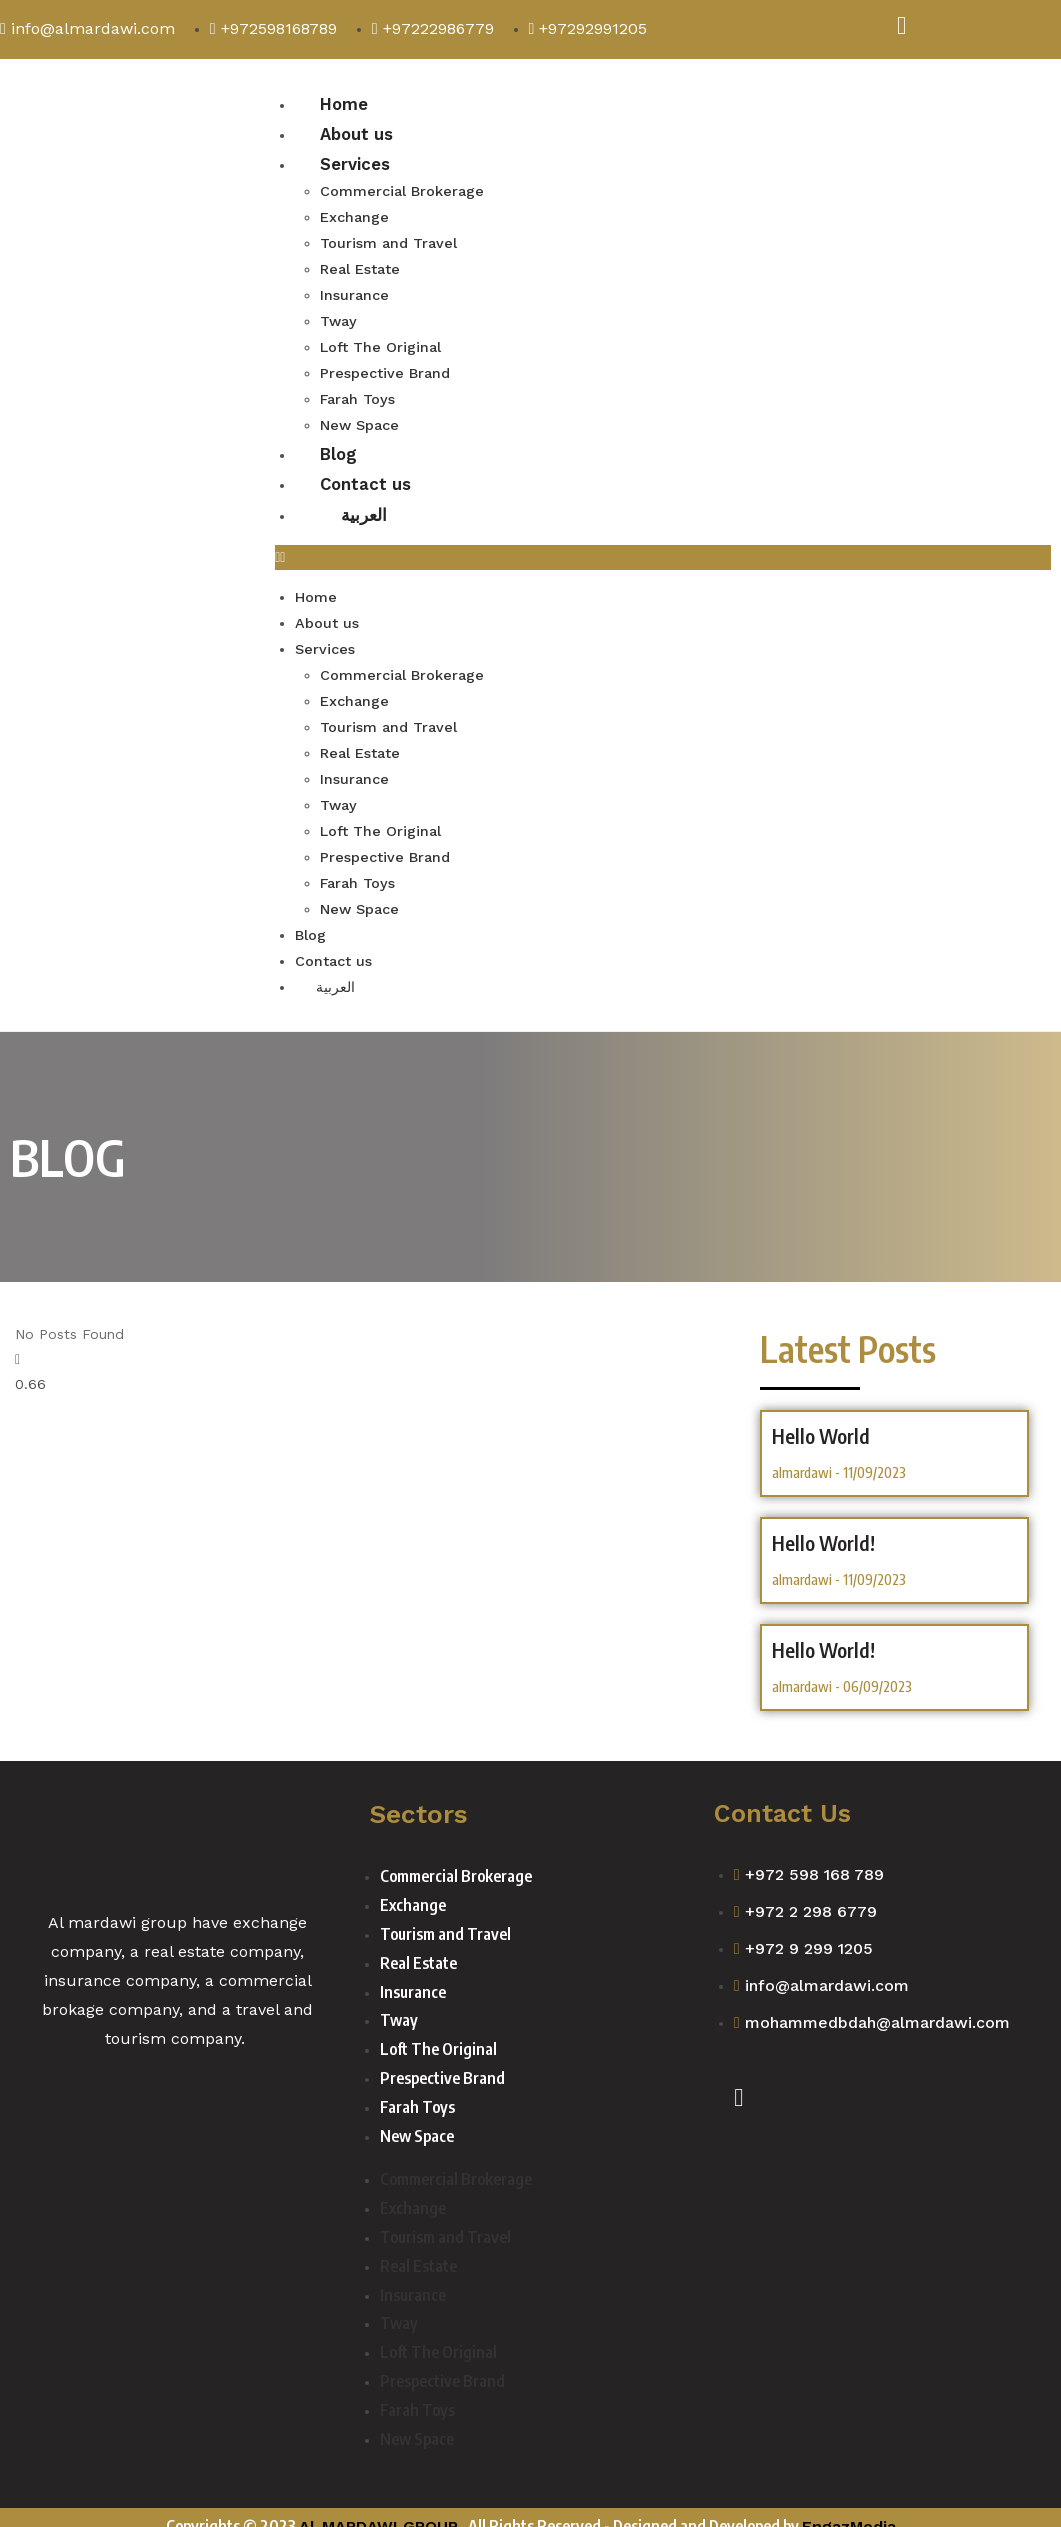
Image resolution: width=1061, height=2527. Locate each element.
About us (357, 134)
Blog (339, 447)
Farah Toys (357, 394)
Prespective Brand (383, 369)
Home (344, 104)
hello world (821, 1416)
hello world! (823, 1524)
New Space (358, 419)
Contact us (366, 478)
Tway (338, 319)
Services (355, 165)
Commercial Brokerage (400, 193)
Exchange (354, 218)
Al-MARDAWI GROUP (378, 2508)
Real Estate (359, 268)
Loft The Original (379, 344)
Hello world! (823, 1631)
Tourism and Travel (388, 243)
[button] (663, 551)
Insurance (354, 293)
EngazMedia (849, 2508)
